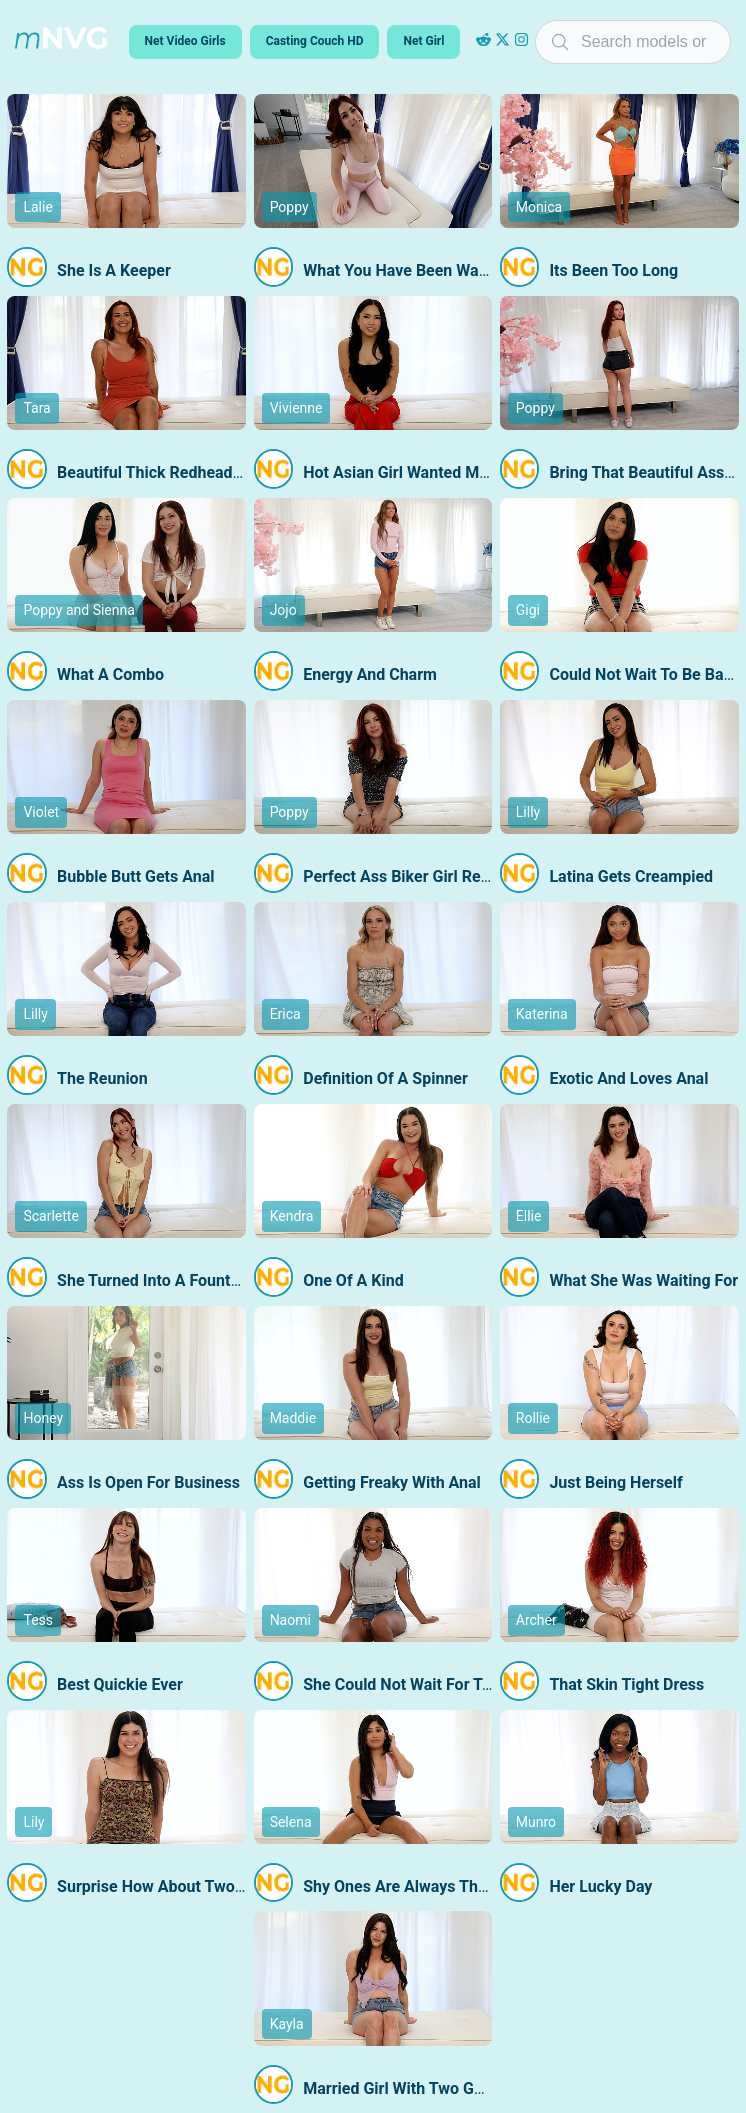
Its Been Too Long (613, 270)
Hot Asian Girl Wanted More (402, 472)
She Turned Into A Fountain (154, 1280)
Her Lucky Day (600, 1886)
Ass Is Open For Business (148, 1482)
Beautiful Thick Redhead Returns (175, 472)
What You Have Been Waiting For (420, 270)
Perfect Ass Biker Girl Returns (410, 876)
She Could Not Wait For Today (409, 1684)
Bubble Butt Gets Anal (135, 876)
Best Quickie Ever (120, 1684)
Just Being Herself (615, 1482)
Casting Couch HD (315, 41)
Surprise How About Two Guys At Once (196, 1886)
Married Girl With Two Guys (401, 2088)
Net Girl (423, 41)
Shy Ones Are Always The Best (413, 1886)
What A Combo (110, 674)
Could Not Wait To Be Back (644, 674)
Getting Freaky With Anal (392, 1482)
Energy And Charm (370, 674)
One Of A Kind (353, 1280)
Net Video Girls (185, 41)
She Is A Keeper (114, 270)
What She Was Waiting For (643, 1280)
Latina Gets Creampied (631, 876)
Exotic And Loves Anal (628, 1078)
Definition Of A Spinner (385, 1078)
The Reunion (102, 1078)
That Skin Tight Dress (626, 1684)
